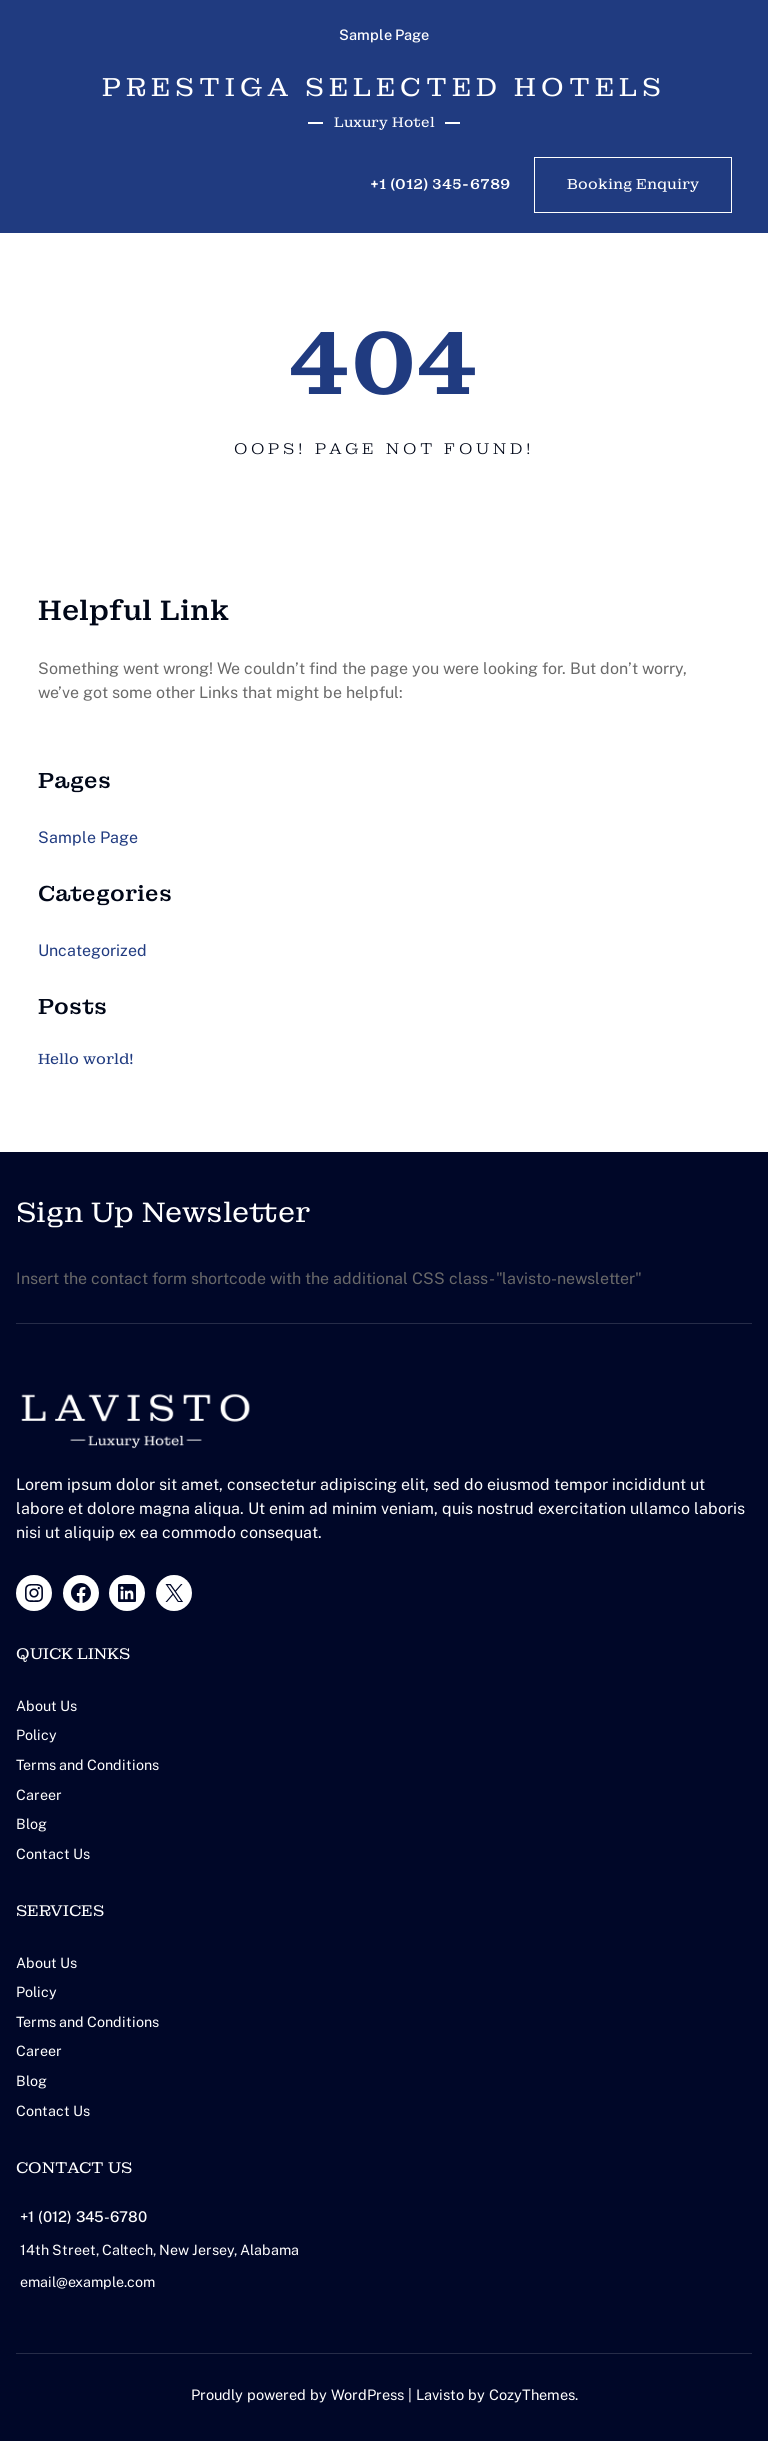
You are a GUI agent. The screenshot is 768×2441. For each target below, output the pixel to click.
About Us (47, 1706)
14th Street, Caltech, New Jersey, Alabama (164, 2244)
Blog (31, 1822)
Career (39, 1793)
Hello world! (88, 1060)
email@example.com (89, 2276)
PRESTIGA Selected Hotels (384, 86)
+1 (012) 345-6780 (87, 2211)
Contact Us (53, 1851)
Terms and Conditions (89, 1764)
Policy (36, 1735)
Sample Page (384, 34)
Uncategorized (92, 951)
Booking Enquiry (632, 185)
